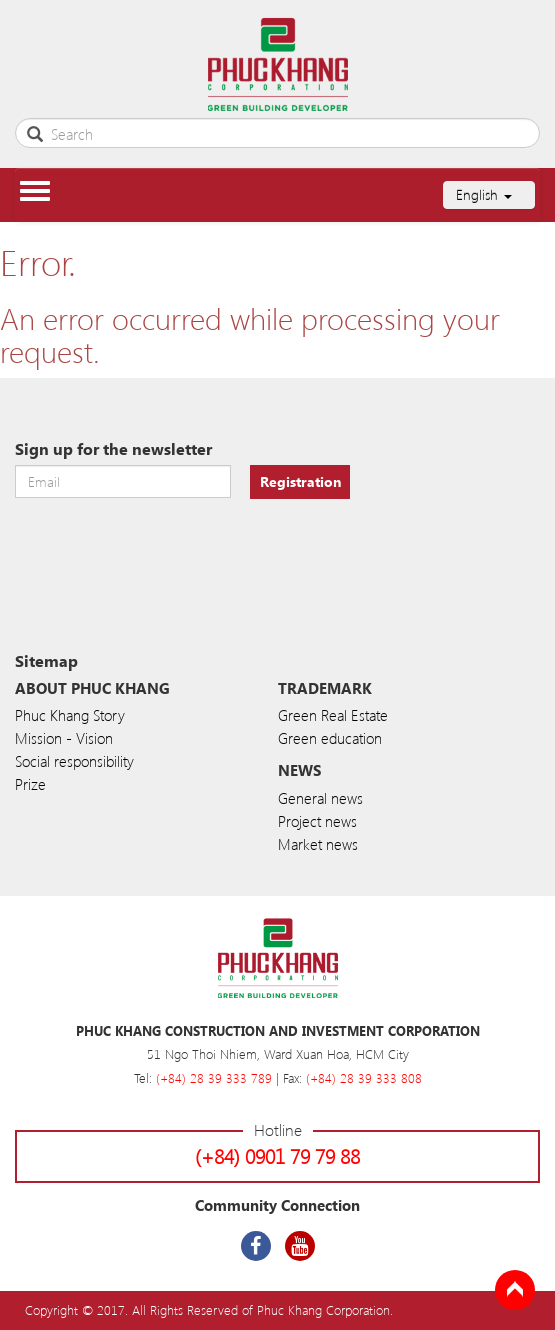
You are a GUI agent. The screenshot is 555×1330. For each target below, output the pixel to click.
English (484, 194)
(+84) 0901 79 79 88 (277, 1155)
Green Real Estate (333, 715)
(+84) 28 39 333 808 (364, 1077)
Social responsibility (74, 761)
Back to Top (515, 1290)
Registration (300, 481)
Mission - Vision (64, 738)
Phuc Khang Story (70, 715)
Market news (318, 844)
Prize (30, 784)
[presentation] (167, 548)
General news (320, 798)
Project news (317, 821)
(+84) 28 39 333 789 (214, 1077)
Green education (330, 738)
